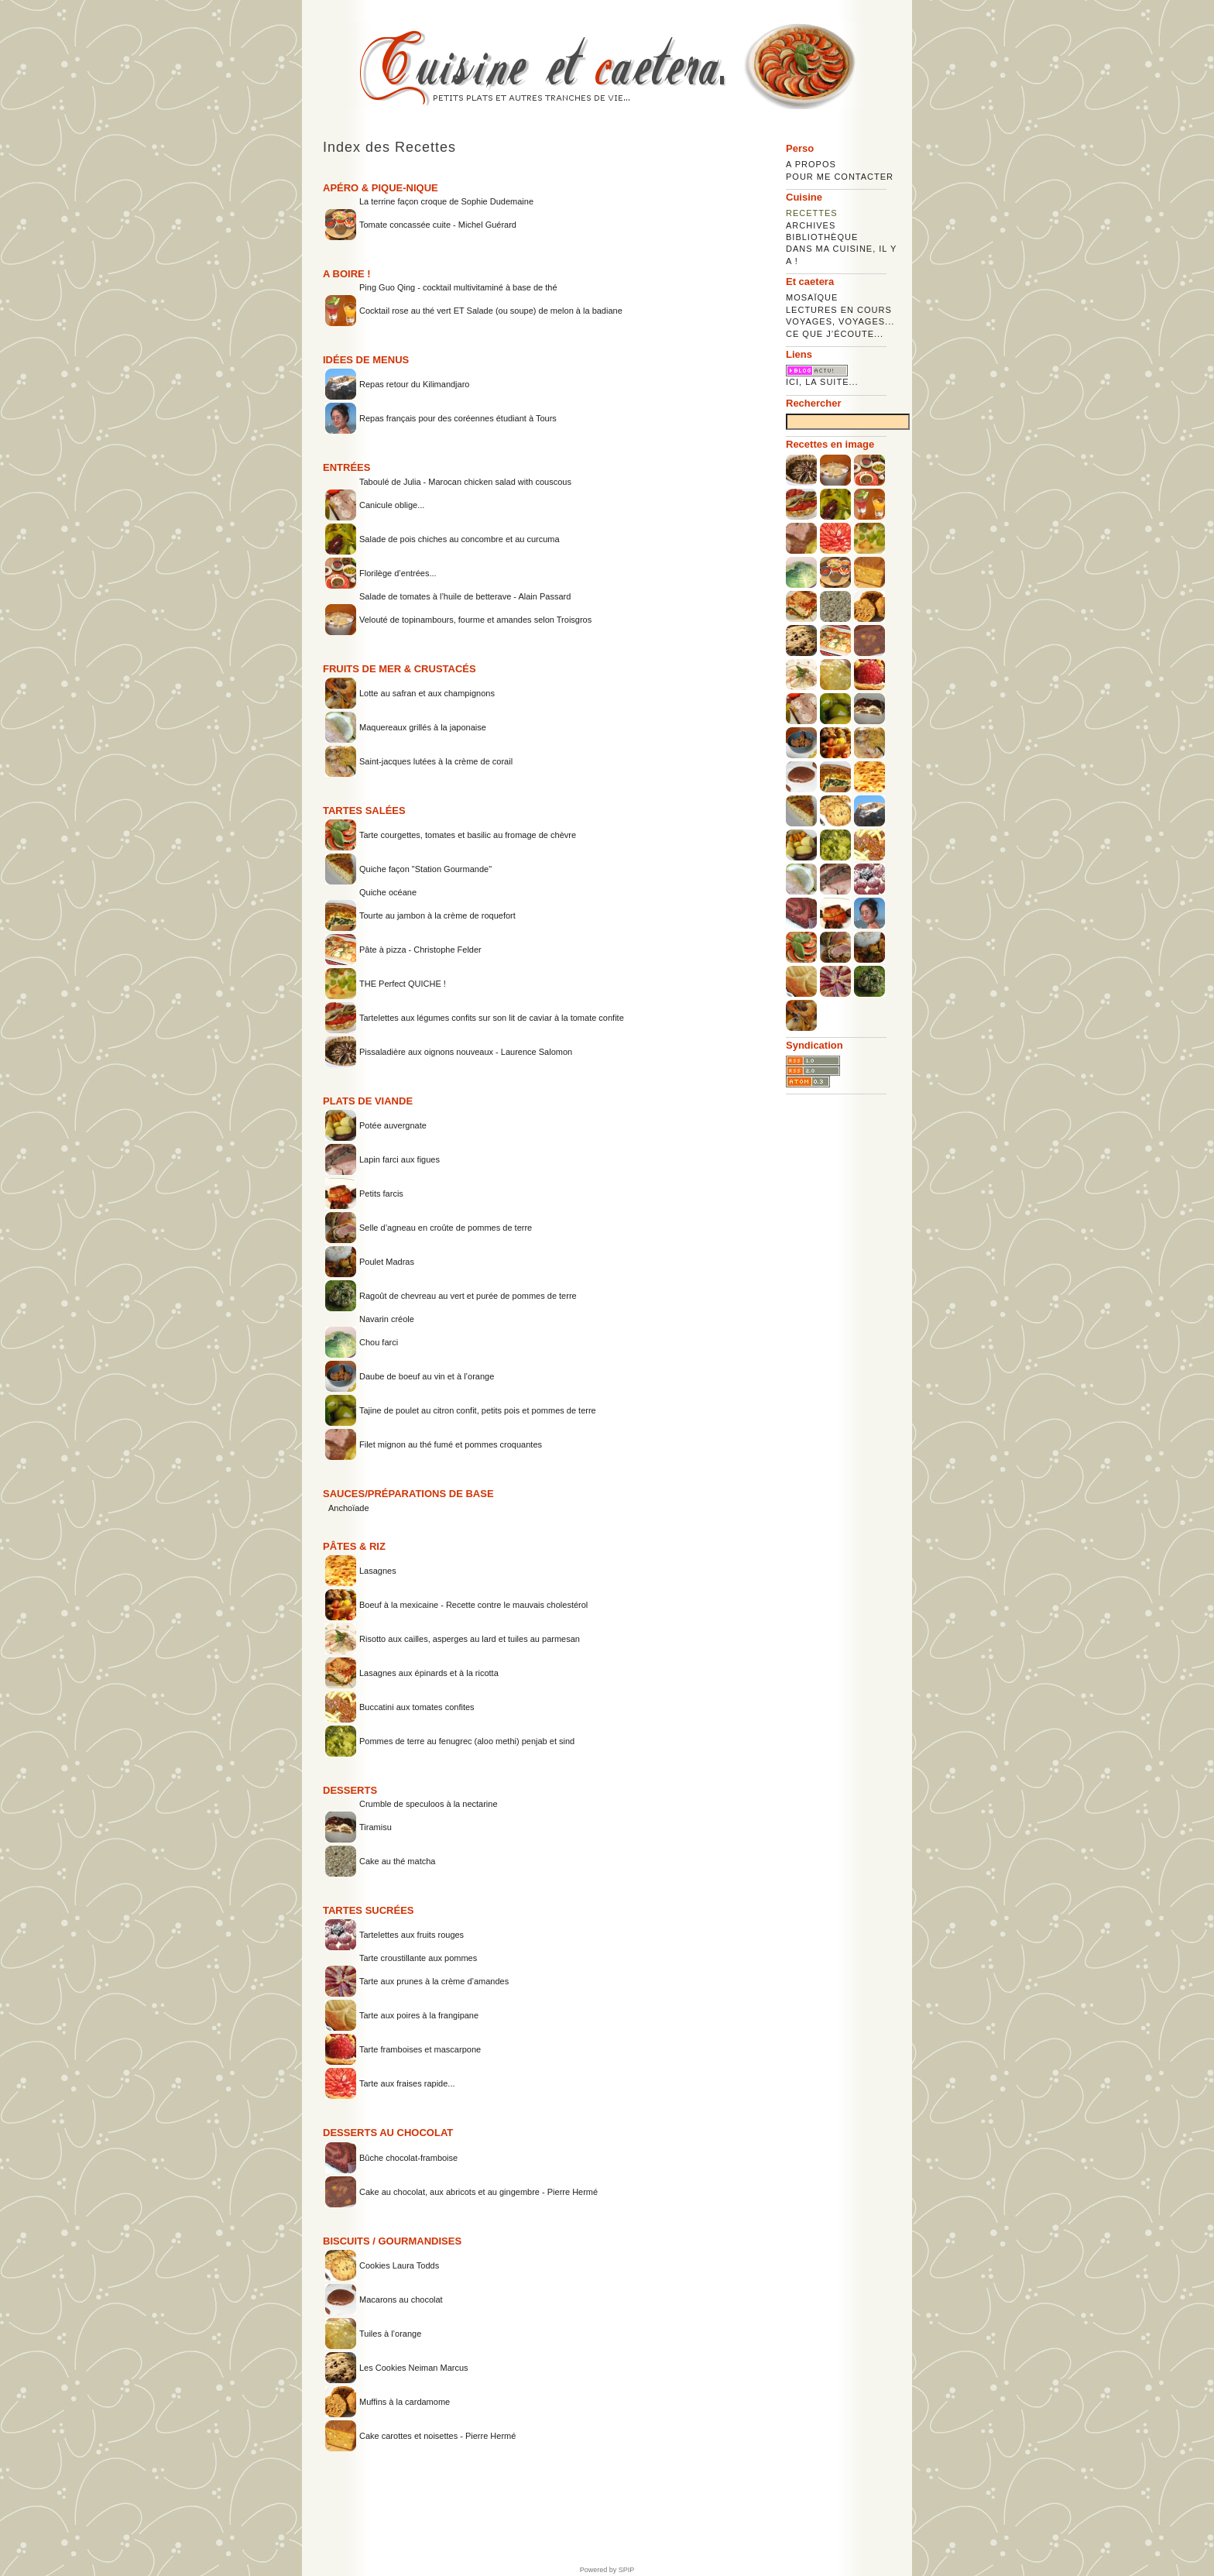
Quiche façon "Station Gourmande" (425, 869)
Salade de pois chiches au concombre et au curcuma (459, 539)
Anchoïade (348, 1508)
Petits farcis (381, 1193)
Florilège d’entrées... (398, 573)
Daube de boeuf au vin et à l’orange (426, 1376)
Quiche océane (388, 892)
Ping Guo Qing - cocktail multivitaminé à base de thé (458, 287)
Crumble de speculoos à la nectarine (428, 1803)
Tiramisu (375, 1827)
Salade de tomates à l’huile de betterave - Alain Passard (465, 596)
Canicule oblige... (391, 505)
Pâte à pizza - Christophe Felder (420, 949)
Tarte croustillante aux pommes (418, 1958)
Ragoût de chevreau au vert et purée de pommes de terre (468, 1295)
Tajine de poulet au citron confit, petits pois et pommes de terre (477, 1410)
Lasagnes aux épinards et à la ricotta (429, 1673)
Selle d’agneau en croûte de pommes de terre (445, 1227)
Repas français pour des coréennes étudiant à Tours (458, 418)
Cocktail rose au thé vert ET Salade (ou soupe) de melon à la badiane (490, 310)
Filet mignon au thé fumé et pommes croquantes (450, 1444)
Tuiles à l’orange (390, 2333)
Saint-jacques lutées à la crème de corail (436, 761)
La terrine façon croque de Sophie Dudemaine (446, 201)
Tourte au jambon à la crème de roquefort (437, 915)
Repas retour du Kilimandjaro (414, 384)
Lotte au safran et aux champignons (427, 693)
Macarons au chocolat (401, 2299)
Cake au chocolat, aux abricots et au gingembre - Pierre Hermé (478, 2191)
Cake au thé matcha (397, 1861)
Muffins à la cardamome (404, 2401)
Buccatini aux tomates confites (417, 1707)
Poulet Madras (386, 1261)
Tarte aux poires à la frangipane (418, 2015)
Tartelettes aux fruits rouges (411, 1934)
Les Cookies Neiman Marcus (413, 2367)
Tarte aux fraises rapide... (407, 2083)
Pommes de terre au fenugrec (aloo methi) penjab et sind (466, 1741)
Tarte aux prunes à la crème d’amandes (434, 1981)
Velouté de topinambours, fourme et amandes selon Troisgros (475, 619)
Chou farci (378, 1342)
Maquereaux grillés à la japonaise (422, 727)
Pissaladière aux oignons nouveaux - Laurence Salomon (465, 1051)
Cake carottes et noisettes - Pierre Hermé (437, 2435)
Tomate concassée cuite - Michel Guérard (437, 224)
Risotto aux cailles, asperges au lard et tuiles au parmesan (469, 1638)
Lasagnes (377, 1570)
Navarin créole (386, 1319)
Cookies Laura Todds (399, 2265)
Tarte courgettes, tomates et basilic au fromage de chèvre (467, 835)
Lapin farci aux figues (399, 1159)
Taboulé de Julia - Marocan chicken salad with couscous (465, 481)
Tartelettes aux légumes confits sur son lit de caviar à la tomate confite (491, 1017)
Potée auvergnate (393, 1125)
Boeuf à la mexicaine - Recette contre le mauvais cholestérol (473, 1604)
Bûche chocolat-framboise (408, 2157)
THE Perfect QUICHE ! (402, 983)
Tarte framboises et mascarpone (420, 2049)
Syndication (814, 1045)
